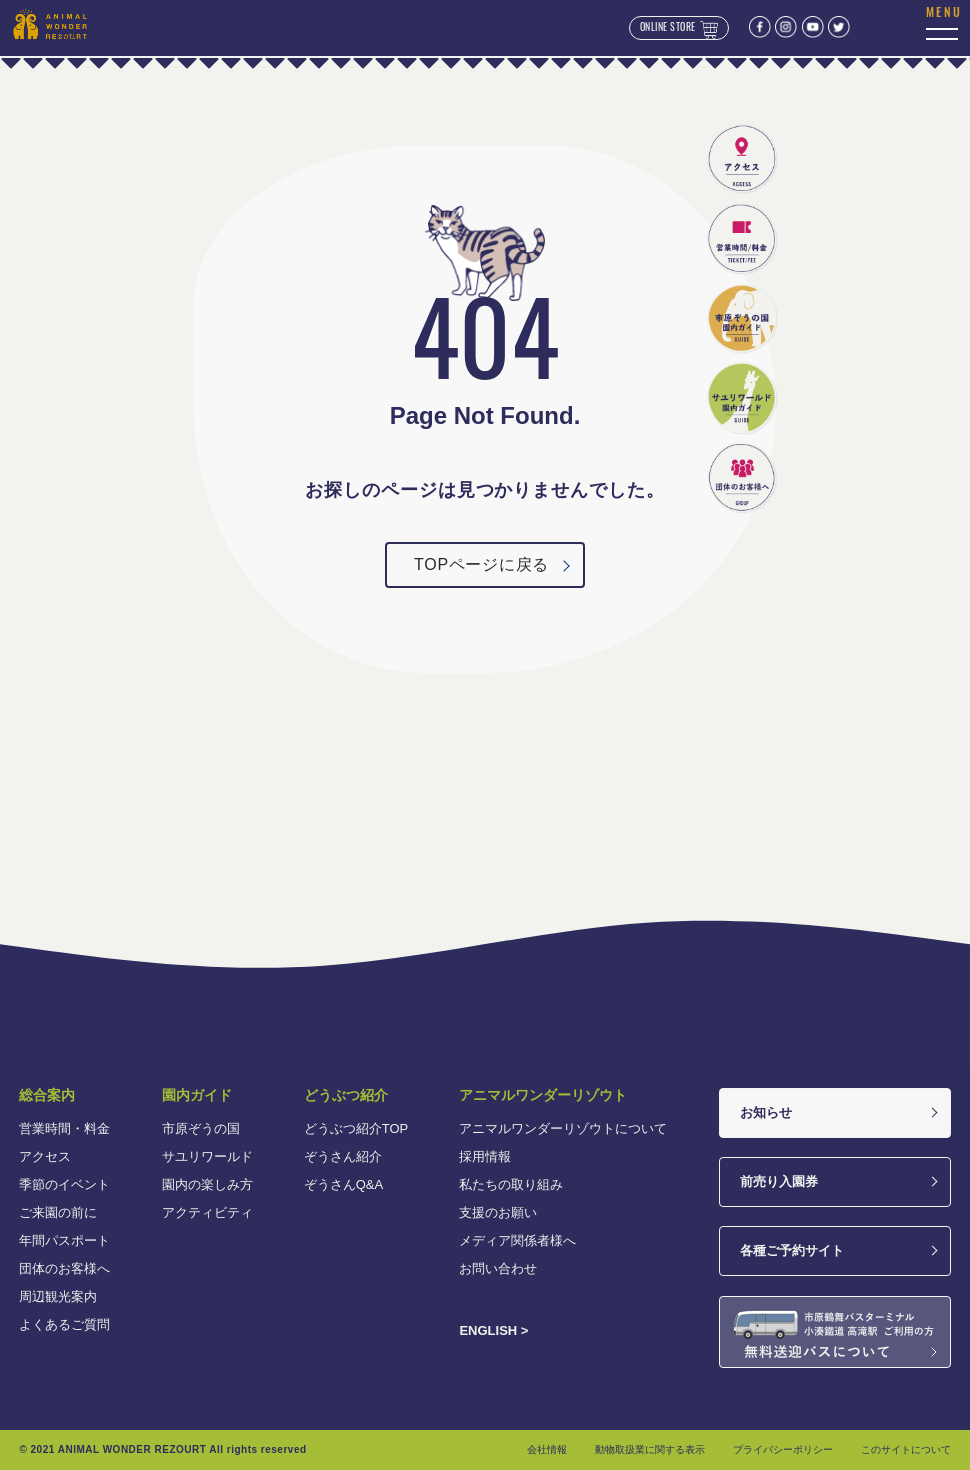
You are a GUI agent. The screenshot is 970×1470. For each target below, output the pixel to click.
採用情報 (485, 1156)
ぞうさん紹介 (343, 1156)
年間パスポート (64, 1240)
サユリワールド (207, 1156)
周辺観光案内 (58, 1296)
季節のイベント (64, 1184)
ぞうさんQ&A (343, 1184)
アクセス (45, 1156)
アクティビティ (207, 1212)
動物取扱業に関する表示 (650, 1449)
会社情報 (547, 1449)
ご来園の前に (58, 1212)
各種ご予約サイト (792, 1250)
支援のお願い (498, 1212)
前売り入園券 (779, 1181)
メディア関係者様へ (517, 1240)
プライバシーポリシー (783, 1449)
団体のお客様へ (64, 1268)
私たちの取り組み (511, 1184)
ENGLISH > (493, 1330)
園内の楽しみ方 (207, 1184)
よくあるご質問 (64, 1324)
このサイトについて (906, 1449)
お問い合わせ (498, 1268)
